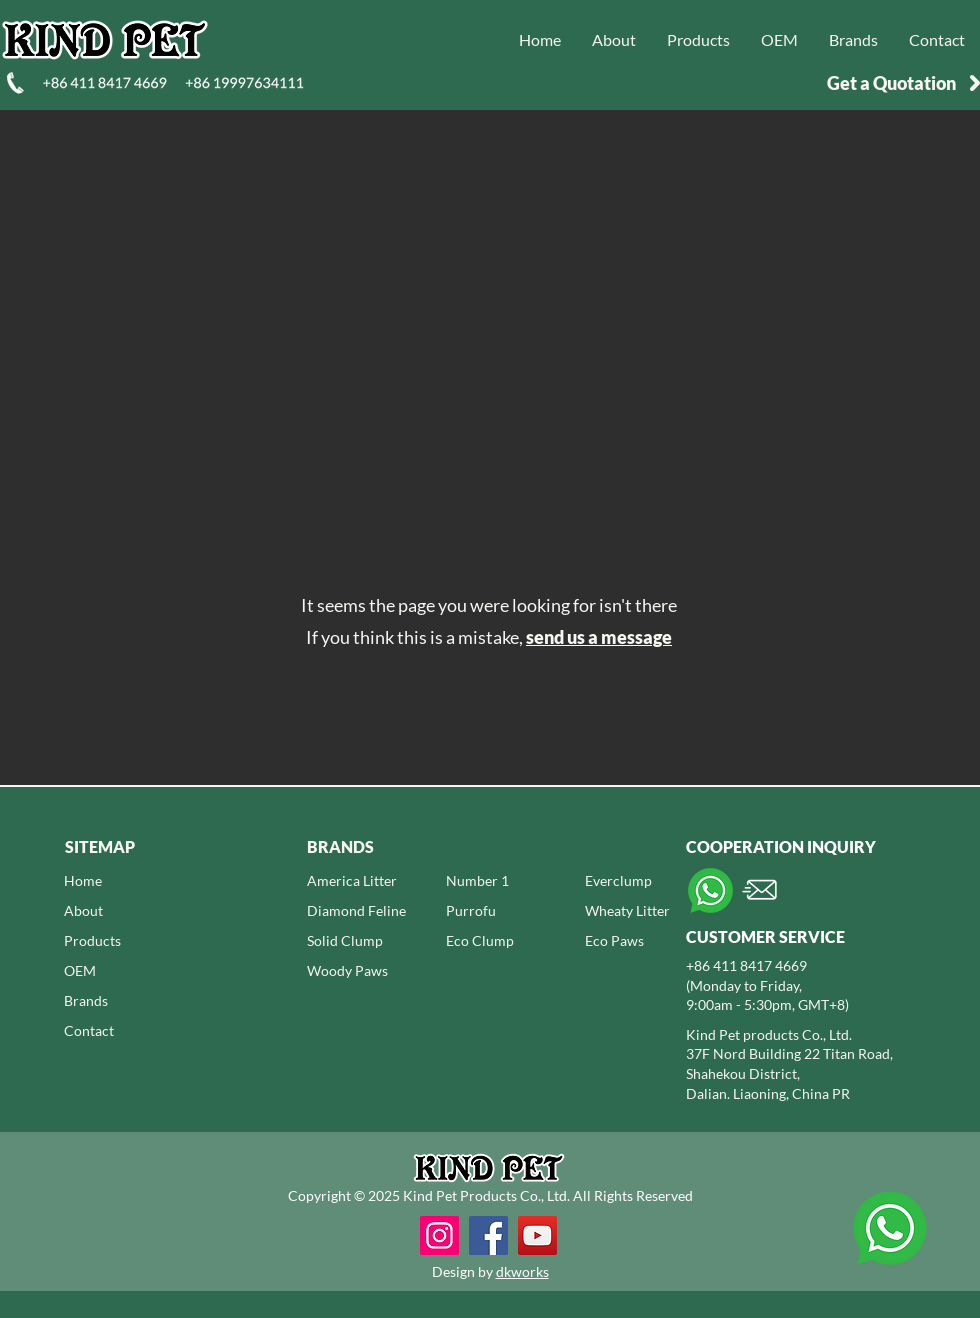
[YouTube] (537, 1235)
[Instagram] (439, 1235)
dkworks (522, 1271)
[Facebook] (488, 1235)
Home (83, 880)
